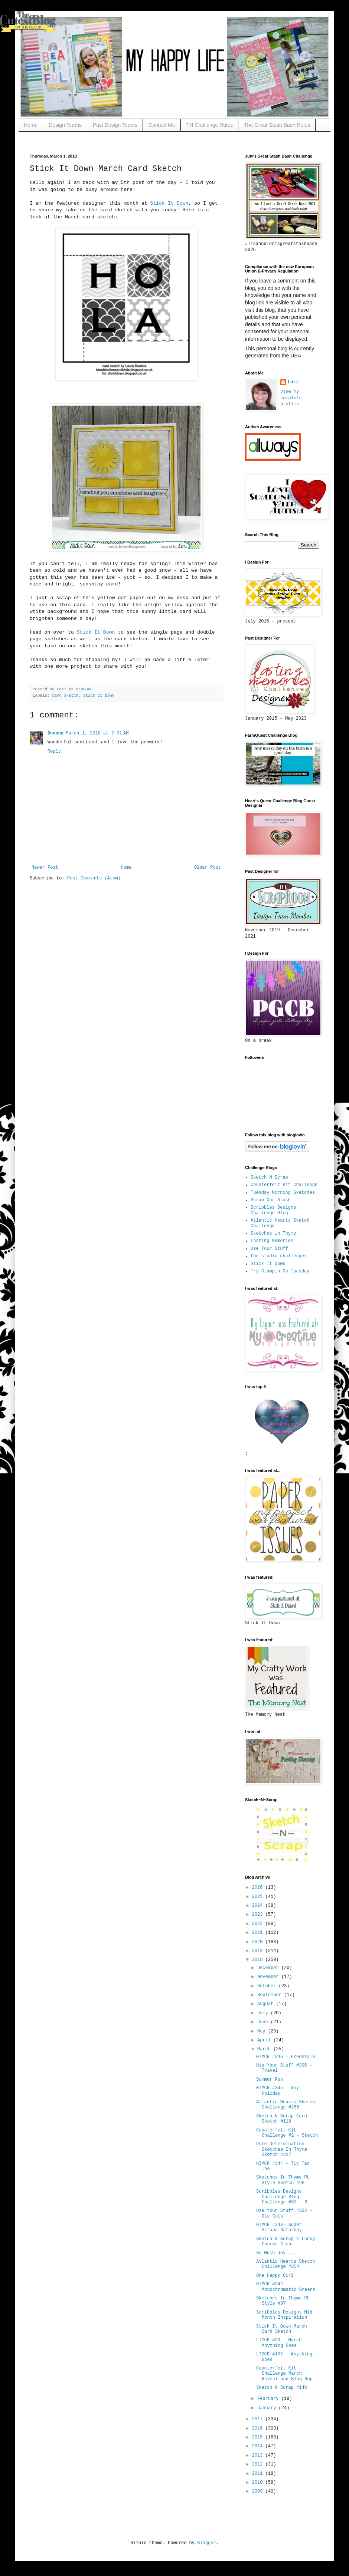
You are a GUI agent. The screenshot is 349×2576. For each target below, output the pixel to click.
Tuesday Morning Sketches (283, 1192)
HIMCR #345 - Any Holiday (277, 2090)
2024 (258, 1905)
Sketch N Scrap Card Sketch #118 (281, 2119)
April (265, 2040)
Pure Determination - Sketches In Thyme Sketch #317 (283, 2149)
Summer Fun (269, 2079)
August (266, 2004)
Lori (293, 382)
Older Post (207, 867)
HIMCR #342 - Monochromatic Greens (285, 2287)
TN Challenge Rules (209, 125)
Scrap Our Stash (271, 1200)
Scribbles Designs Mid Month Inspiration (284, 2315)
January (268, 2408)
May (262, 2031)
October (268, 1986)
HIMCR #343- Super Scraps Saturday (279, 2227)
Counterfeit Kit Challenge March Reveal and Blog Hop (284, 2374)
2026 (258, 1887)
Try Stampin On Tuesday (280, 1271)
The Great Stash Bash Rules (277, 125)
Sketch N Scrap (269, 1177)
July (264, 2013)
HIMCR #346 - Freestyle (285, 2057)
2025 (258, 1896)
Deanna (55, 733)
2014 (258, 2446)
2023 (258, 1914)
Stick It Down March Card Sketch (281, 2329)
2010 (258, 2482)
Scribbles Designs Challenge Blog (273, 1210)
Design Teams (65, 125)
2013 (258, 2455)
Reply (54, 751)
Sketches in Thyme (273, 1233)
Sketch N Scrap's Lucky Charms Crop (285, 2241)
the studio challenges (279, 1256)
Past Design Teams (115, 125)
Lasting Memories (272, 1241)
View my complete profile (291, 398)
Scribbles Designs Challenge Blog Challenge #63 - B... (285, 2197)
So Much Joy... (275, 2253)
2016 (258, 2428)
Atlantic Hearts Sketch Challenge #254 (285, 2264)
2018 (258, 1959)
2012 (258, 2464)
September (270, 1995)
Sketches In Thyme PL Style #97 (283, 2301)
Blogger (206, 2543)
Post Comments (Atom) (94, 878)
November (269, 1976)
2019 (258, 1951)
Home (30, 125)
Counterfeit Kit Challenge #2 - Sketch (287, 2133)
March (265, 2049)
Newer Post (45, 867)
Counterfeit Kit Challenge (284, 1185)
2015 (258, 2437)
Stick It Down (169, 203)
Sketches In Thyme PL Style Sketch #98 (283, 2180)
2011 (258, 2473)
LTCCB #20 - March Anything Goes (278, 2343)
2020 (258, 1942)
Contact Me (162, 125)
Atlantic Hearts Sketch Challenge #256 (285, 2105)
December (269, 1968)
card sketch (65, 695)
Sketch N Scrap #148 (281, 2387)
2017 (258, 2419)
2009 (258, 2491)
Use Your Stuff (269, 1248)
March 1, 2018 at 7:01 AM (97, 733)
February (269, 2398)
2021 (258, 1932)
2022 (258, 1923)
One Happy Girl (275, 2275)
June (264, 2022)
